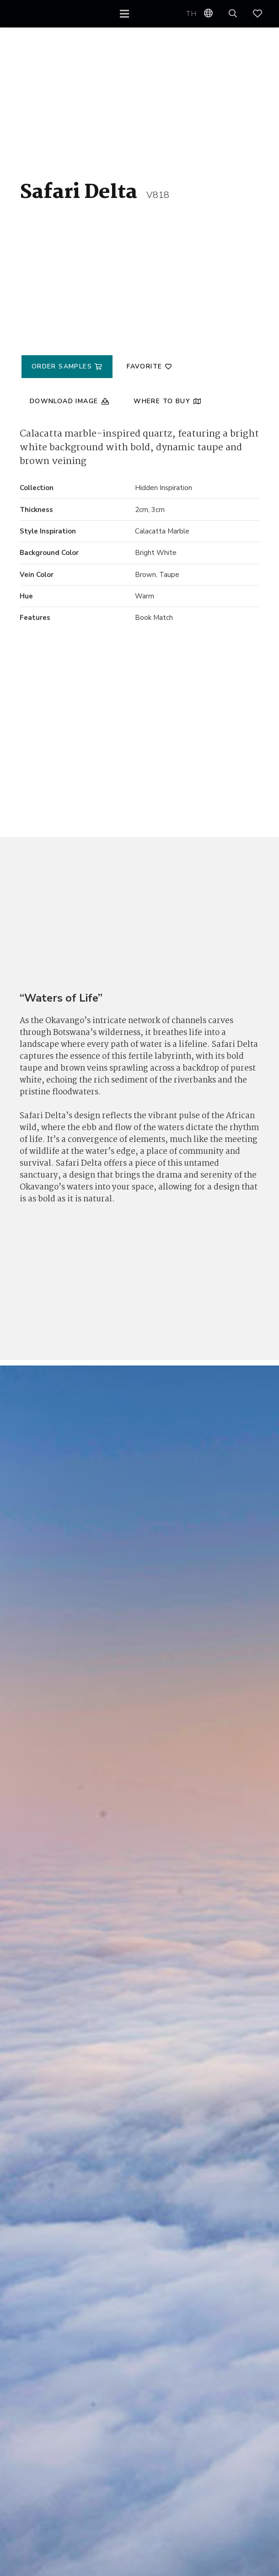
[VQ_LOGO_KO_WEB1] (36, 14)
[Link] (262, 13)
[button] (233, 14)
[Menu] (124, 13)
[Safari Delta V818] (46, 807)
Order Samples (63, 366)
